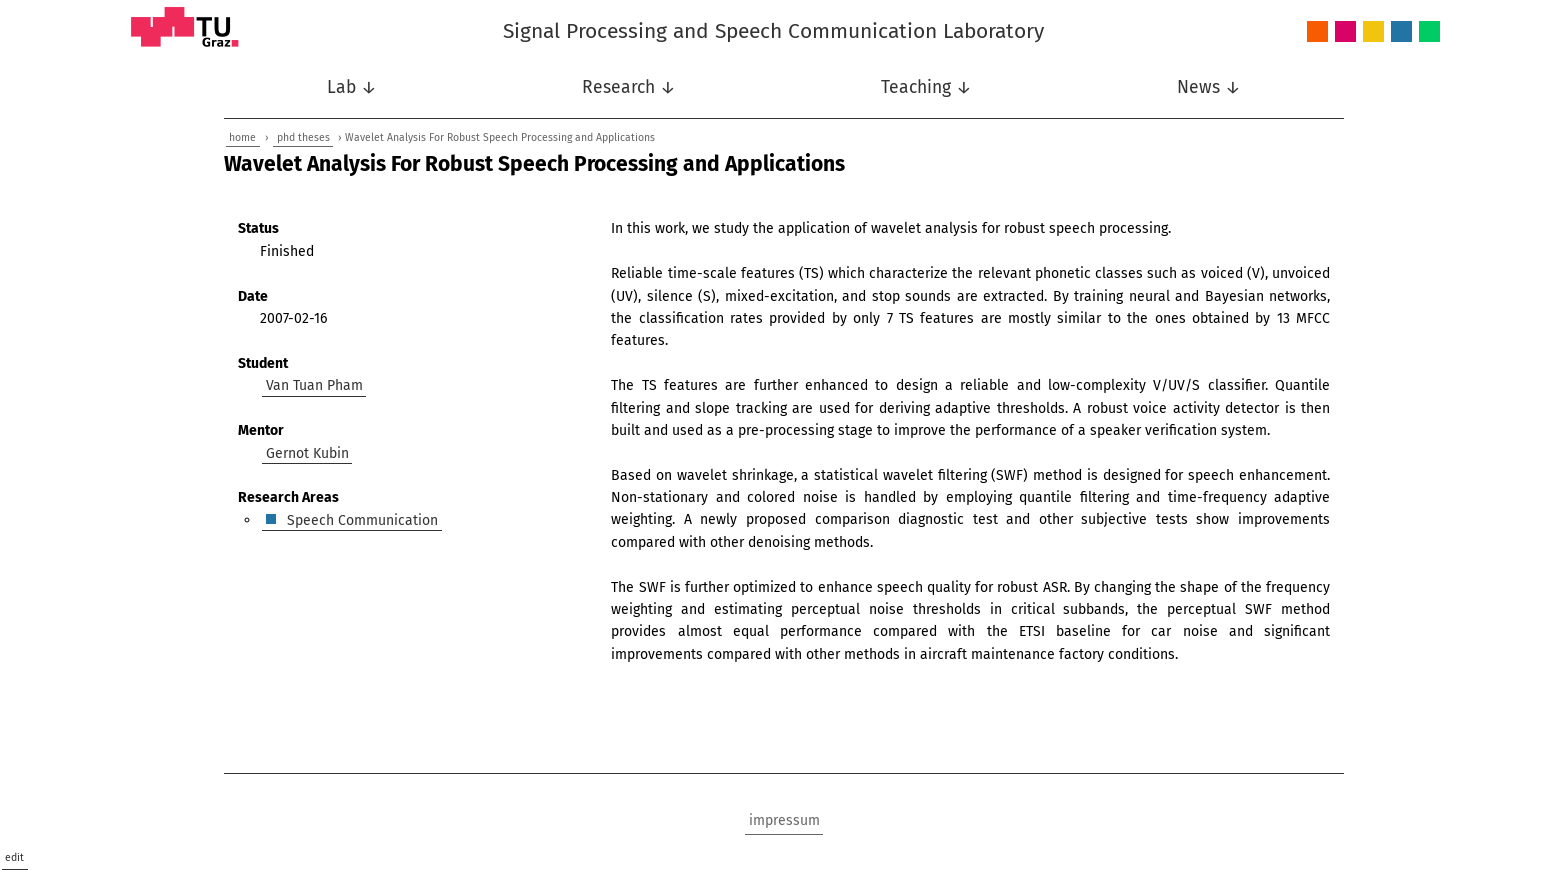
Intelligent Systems (1345, 32)
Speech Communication (1401, 32)
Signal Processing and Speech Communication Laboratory (773, 31)
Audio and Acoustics (1317, 32)
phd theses (303, 137)
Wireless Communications (1429, 32)
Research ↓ (629, 87)
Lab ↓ (352, 87)
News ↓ (1209, 87)
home (242, 137)
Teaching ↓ (926, 87)
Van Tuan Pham (314, 385)
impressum (784, 820)
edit (14, 857)
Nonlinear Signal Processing (1373, 32)
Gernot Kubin (307, 452)
